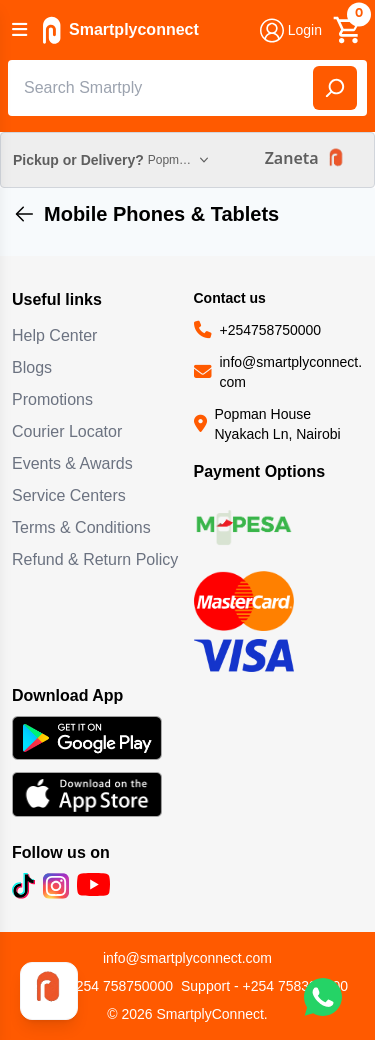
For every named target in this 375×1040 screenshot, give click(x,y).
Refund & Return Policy (95, 559)
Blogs (32, 367)
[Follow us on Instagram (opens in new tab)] (56, 886)
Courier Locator (67, 431)
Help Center (54, 335)
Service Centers (69, 495)
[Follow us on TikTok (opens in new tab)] (23, 886)
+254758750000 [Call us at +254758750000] (271, 330)
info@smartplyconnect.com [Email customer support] (187, 958)
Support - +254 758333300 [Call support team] (264, 986)
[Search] (335, 88)
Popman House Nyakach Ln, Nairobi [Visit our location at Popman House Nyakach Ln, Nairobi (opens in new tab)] (278, 424)
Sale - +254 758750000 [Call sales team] (100, 986)
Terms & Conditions (81, 527)
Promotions (52, 399)
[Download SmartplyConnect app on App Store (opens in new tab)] (97, 794)
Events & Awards (72, 463)
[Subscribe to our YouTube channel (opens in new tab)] (93, 886)
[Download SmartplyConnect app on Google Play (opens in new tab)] (97, 738)
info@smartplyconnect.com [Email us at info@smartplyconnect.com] (291, 372)
